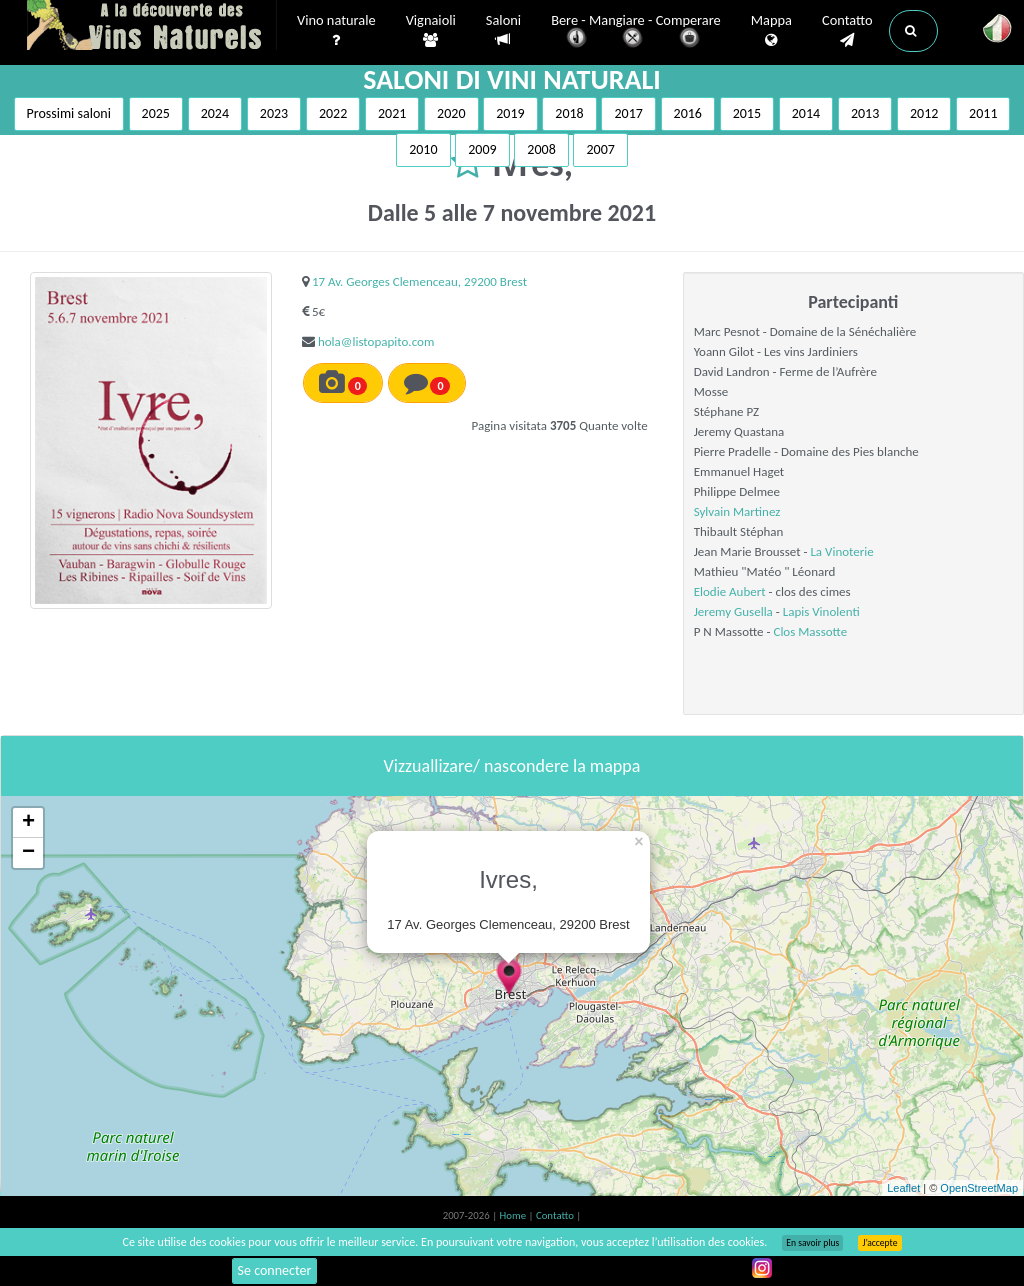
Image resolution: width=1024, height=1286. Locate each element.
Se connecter (275, 1270)
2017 (628, 113)
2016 (688, 113)
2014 (806, 113)
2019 (510, 113)
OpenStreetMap (979, 1188)
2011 (983, 113)
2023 (274, 113)
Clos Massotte (810, 631)
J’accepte (879, 1243)
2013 (865, 113)
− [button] (28, 853)
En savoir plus (812, 1243)
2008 (541, 149)
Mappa (771, 31)
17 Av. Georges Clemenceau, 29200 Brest (419, 281)
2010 (423, 149)
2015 (747, 113)
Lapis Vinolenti (821, 611)
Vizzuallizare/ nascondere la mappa (512, 766)
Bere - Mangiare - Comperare (636, 32)
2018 (569, 113)
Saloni (503, 30)
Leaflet (903, 1188)
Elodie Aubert (730, 591)
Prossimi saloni (69, 113)
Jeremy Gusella (733, 611)
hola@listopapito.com (376, 341)
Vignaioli (431, 31)
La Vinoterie (841, 551)
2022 (333, 113)
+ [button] (28, 823)
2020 (451, 113)
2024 (215, 113)
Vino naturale (336, 31)
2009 (482, 149)
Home (514, 1215)
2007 (600, 149)
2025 (156, 113)
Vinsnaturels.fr (152, 27)
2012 (924, 113)
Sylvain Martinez (737, 511)
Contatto (847, 31)
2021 (392, 113)
